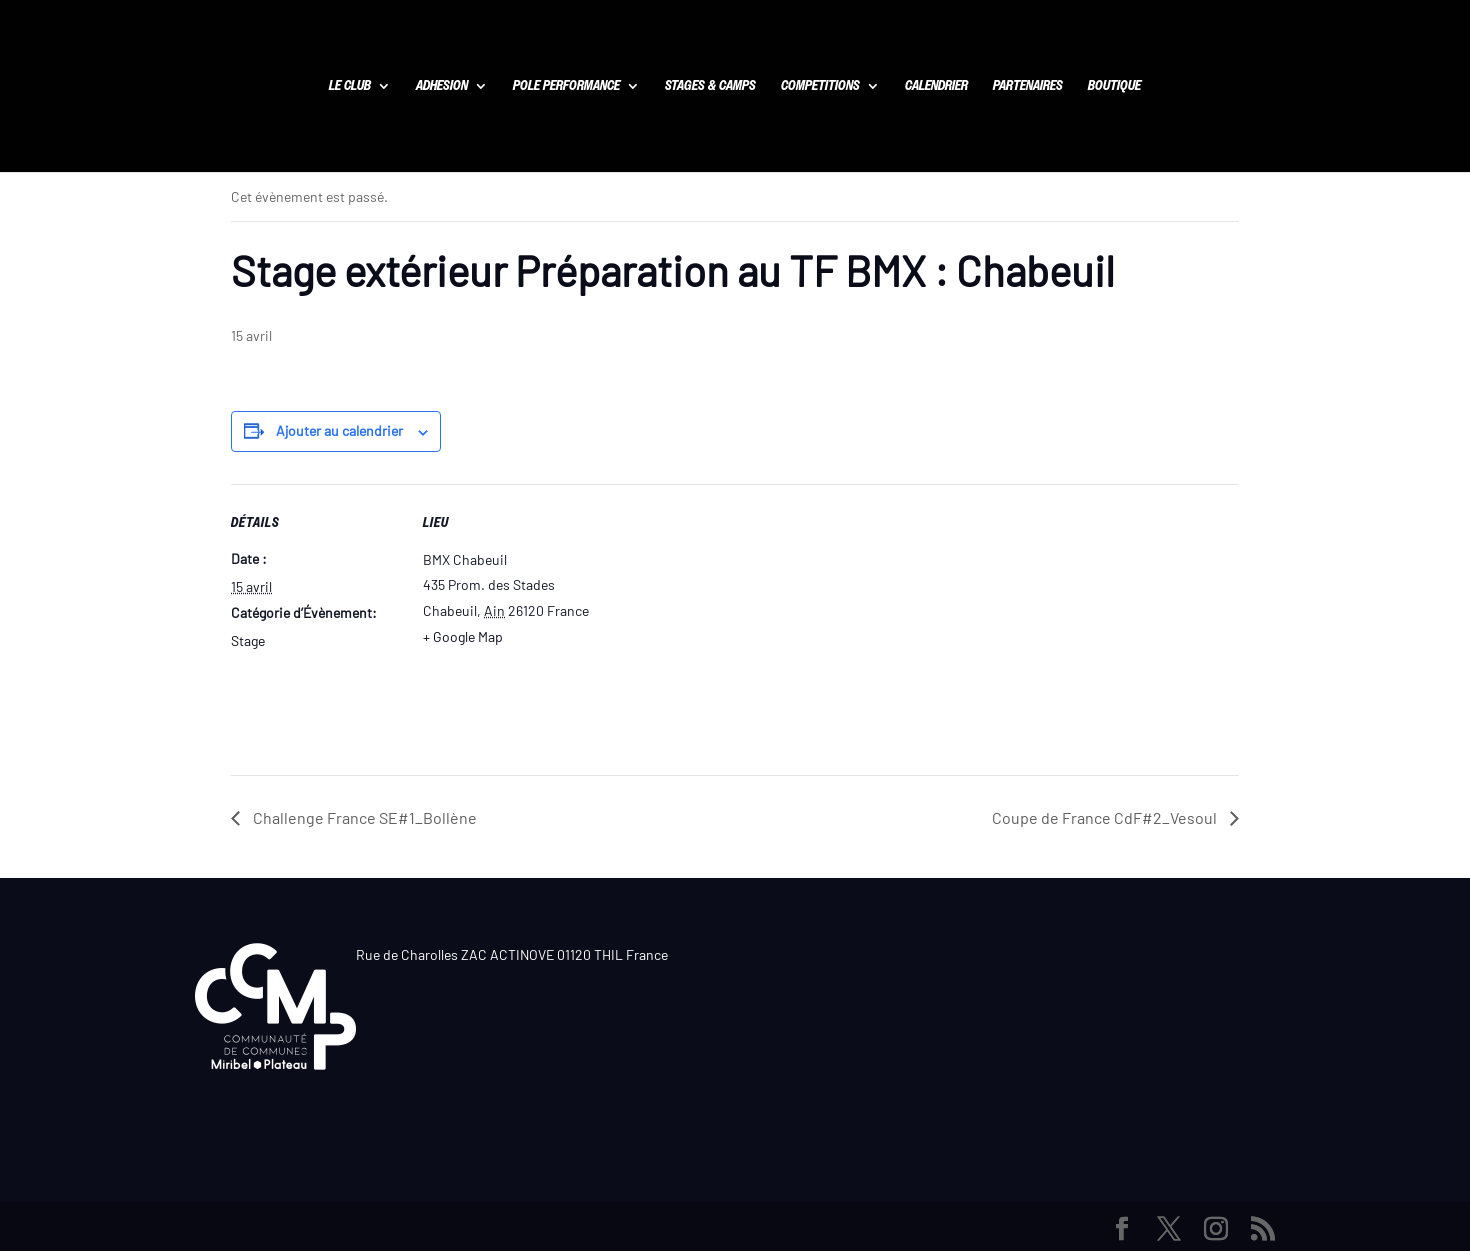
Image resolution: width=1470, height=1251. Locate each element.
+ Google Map (463, 636)
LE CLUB (350, 87)
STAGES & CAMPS (710, 87)
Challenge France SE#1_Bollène (363, 817)
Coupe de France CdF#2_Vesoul (1106, 817)
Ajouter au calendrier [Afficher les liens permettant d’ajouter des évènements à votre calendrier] (339, 430)
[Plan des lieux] (720, 622)
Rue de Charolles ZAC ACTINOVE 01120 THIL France (512, 954)
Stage (248, 640)
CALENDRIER (936, 87)
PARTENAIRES (1028, 87)
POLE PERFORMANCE (566, 87)
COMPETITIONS (820, 87)
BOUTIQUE (1114, 87)
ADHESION (442, 87)
